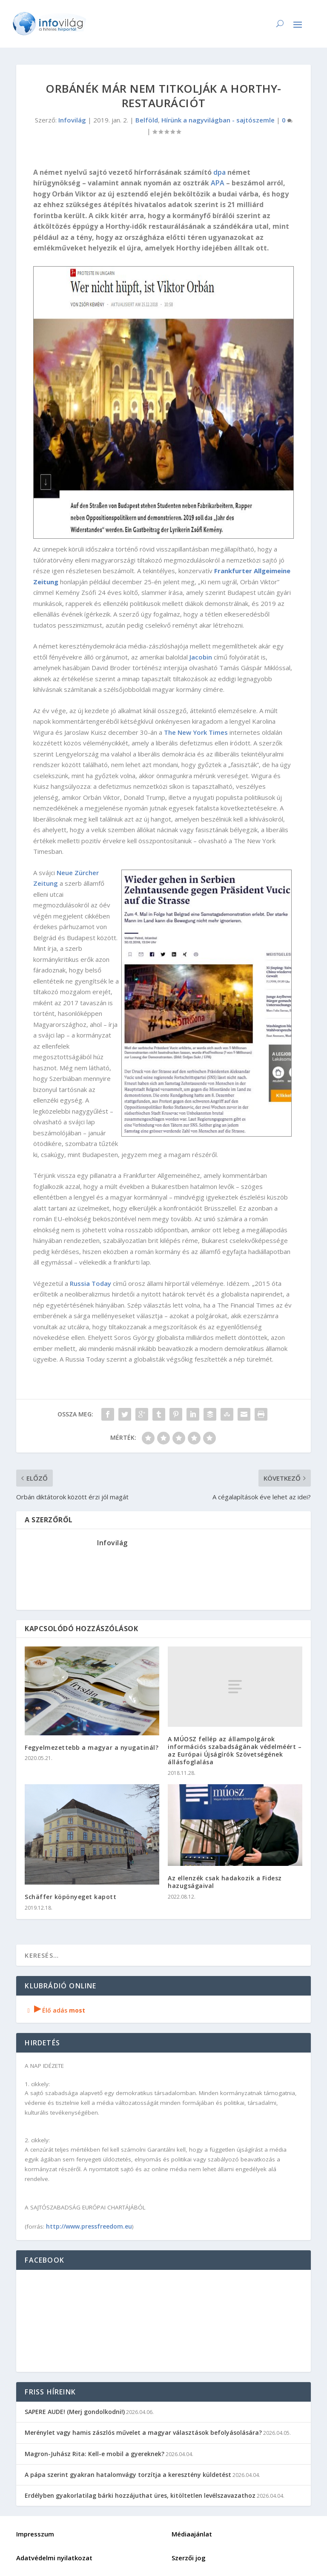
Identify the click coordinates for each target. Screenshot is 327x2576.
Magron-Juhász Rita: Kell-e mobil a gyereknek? (94, 2454)
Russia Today (90, 1283)
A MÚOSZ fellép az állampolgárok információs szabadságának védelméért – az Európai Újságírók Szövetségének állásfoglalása (234, 1750)
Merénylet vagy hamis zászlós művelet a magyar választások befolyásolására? (143, 2432)
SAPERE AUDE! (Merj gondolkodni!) (75, 2412)
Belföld (146, 120)
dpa (219, 172)
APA (217, 183)
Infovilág (72, 120)
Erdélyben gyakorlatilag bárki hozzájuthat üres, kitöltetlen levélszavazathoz (140, 2495)
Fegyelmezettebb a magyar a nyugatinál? (91, 1747)
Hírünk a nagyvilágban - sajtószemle (218, 120)
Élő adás (55, 2010)
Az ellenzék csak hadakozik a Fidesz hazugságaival (225, 1882)
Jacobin (200, 657)
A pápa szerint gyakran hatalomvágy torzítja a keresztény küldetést (128, 2475)
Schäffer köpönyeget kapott (70, 1897)
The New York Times (196, 732)
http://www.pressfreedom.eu (89, 2226)
